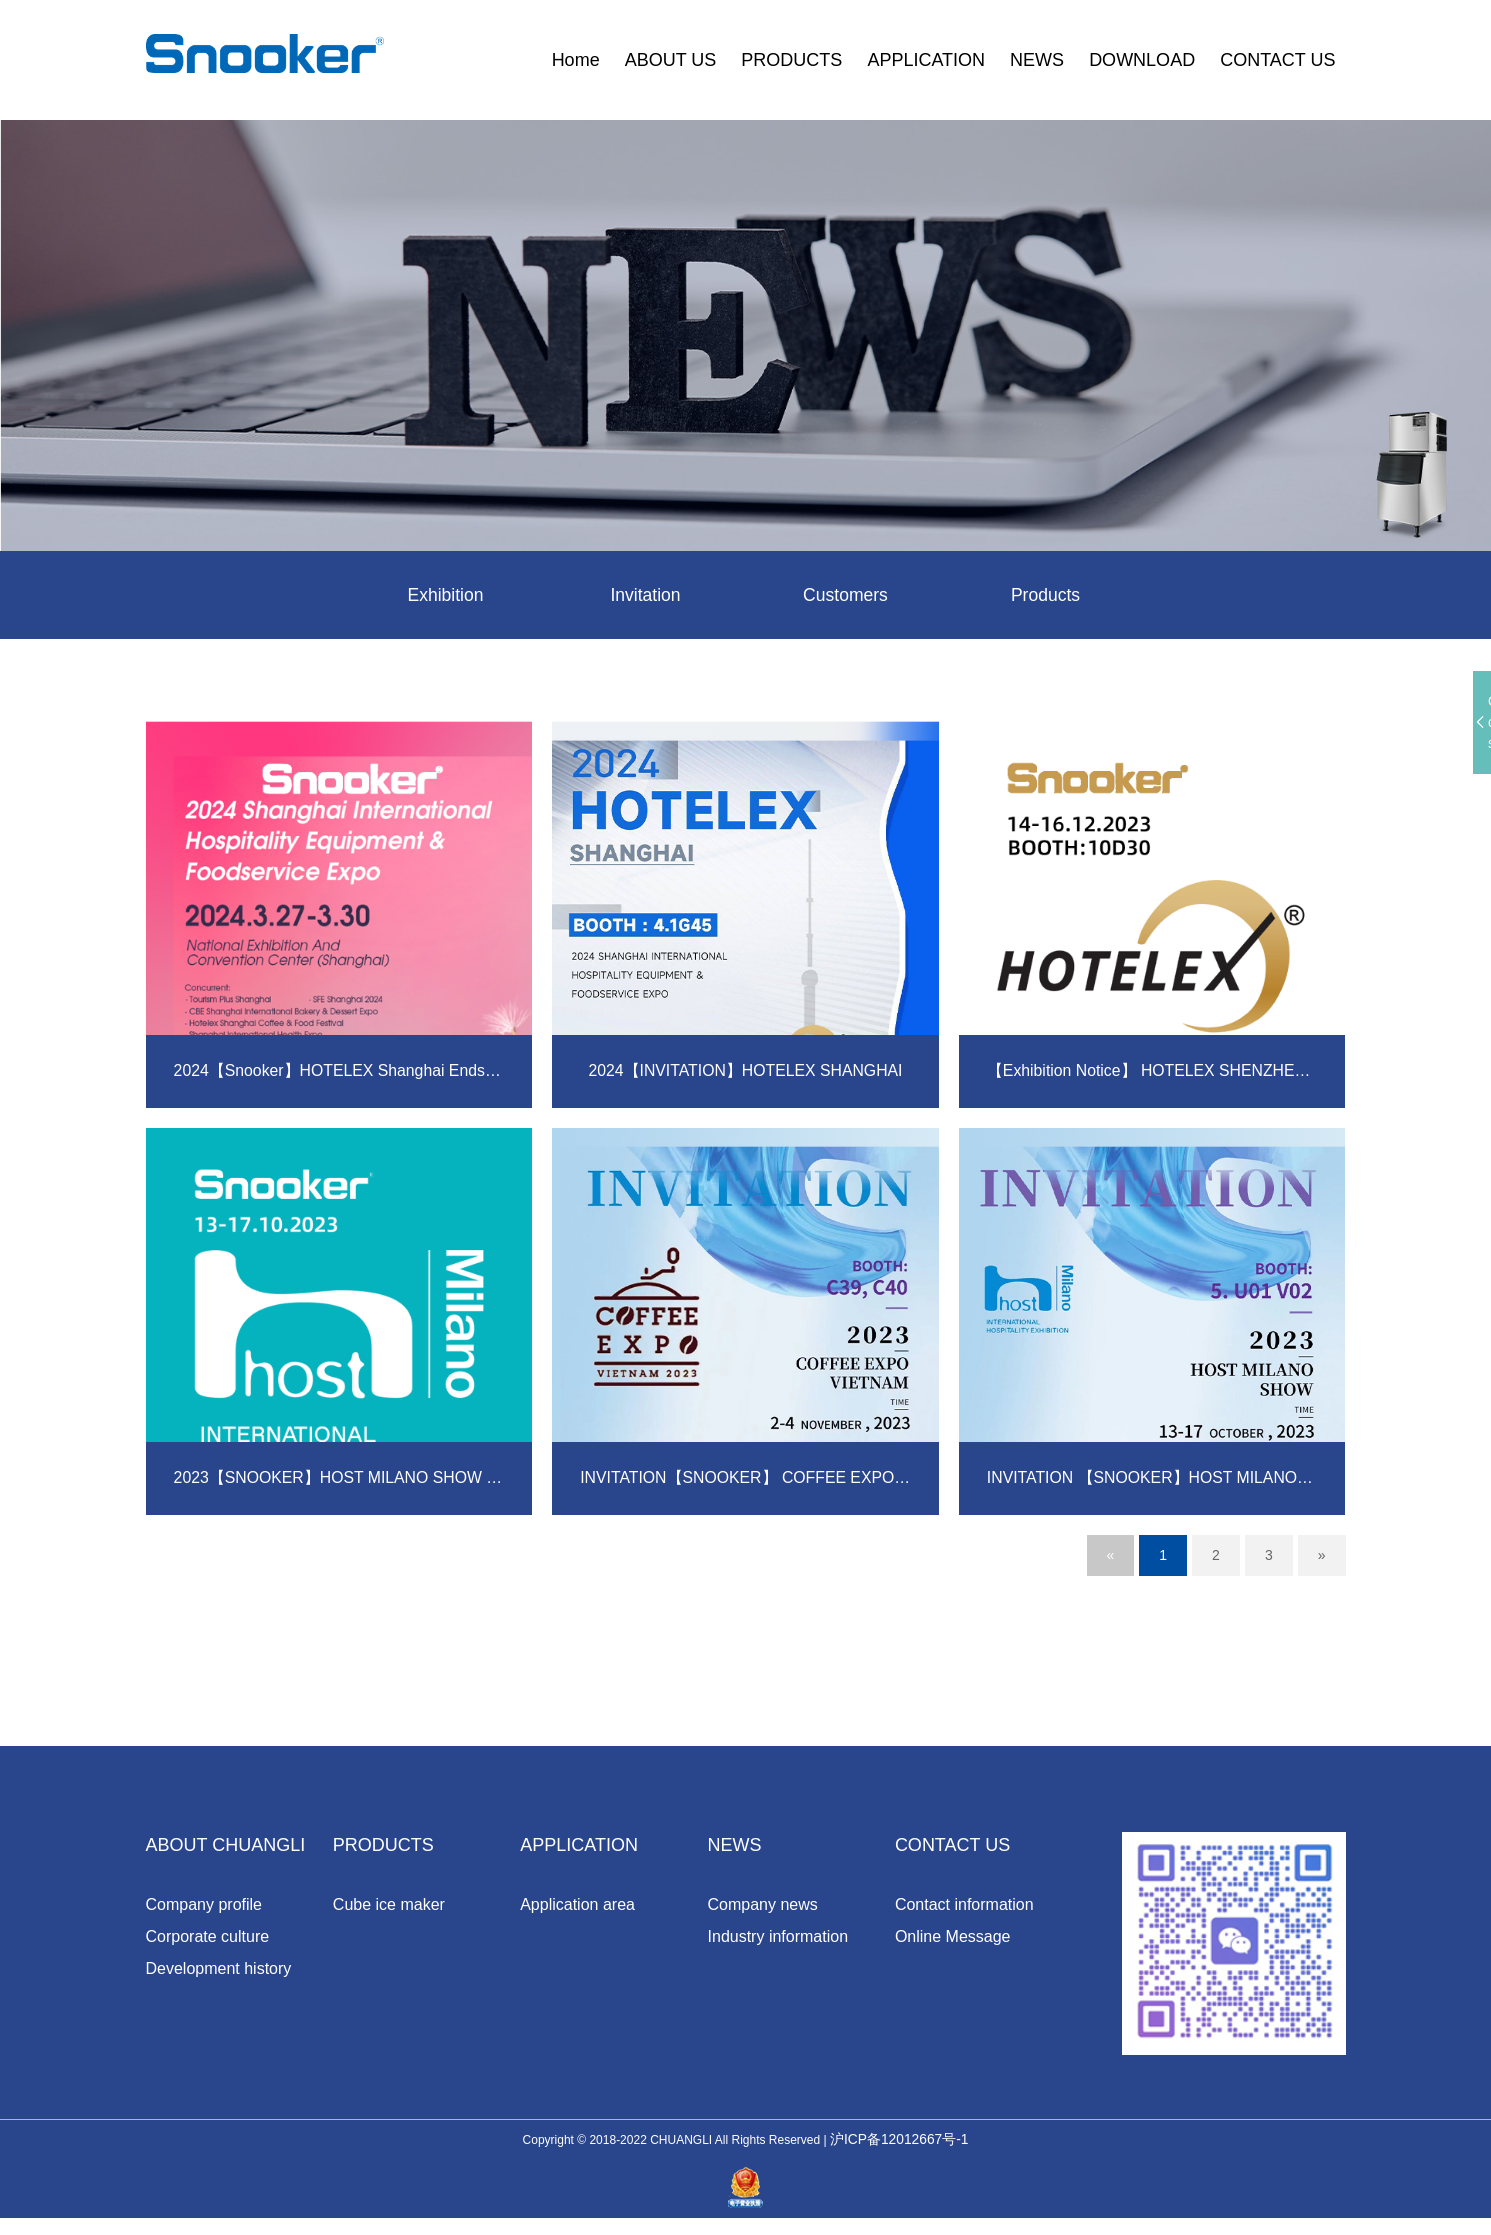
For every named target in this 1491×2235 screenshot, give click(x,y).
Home (576, 60)
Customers (845, 596)
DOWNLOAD (1142, 60)
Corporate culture (208, 1937)
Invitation (645, 596)
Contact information (964, 1905)
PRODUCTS (791, 60)
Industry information (778, 1937)
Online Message (953, 1937)
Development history (219, 1969)
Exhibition (445, 596)
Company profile (204, 1905)
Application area (577, 1905)
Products (1045, 596)
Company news (763, 1905)
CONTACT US (1277, 60)
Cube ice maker (389, 1905)
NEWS (1037, 60)
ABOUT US (671, 60)
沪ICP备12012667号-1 (899, 2157)
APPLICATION (926, 60)
